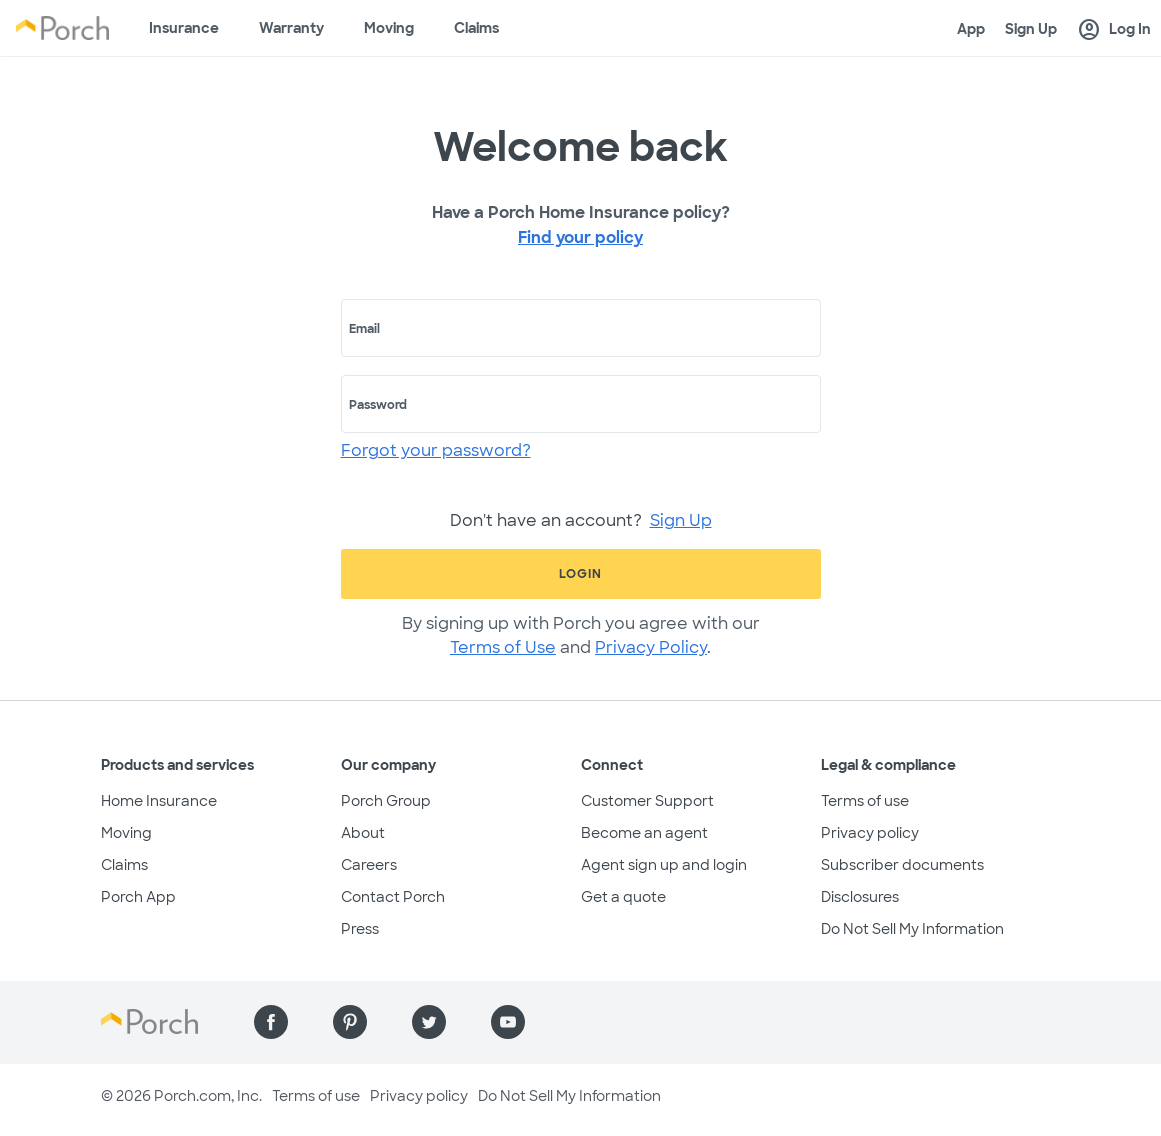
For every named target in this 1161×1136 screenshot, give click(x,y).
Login (580, 574)
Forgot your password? (436, 450)
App (971, 29)
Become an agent (644, 833)
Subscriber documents (902, 865)
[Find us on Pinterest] (350, 1022)
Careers (369, 865)
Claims (476, 28)
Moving (389, 28)
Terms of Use (503, 647)
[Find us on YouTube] (508, 1022)
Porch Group (386, 801)
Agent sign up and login (664, 865)
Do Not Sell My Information (912, 929)
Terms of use (865, 801)
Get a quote (623, 897)
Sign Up (1031, 29)
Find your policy (580, 237)
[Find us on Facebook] (271, 1022)
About (363, 833)
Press (360, 929)
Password (378, 405)
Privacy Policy (651, 647)
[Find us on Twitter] (429, 1022)
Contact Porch (393, 897)
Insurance (184, 28)
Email (364, 329)
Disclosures (860, 897)
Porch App (138, 897)
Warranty (291, 28)
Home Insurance (159, 801)
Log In (1114, 30)
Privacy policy (870, 833)
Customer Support (647, 801)
